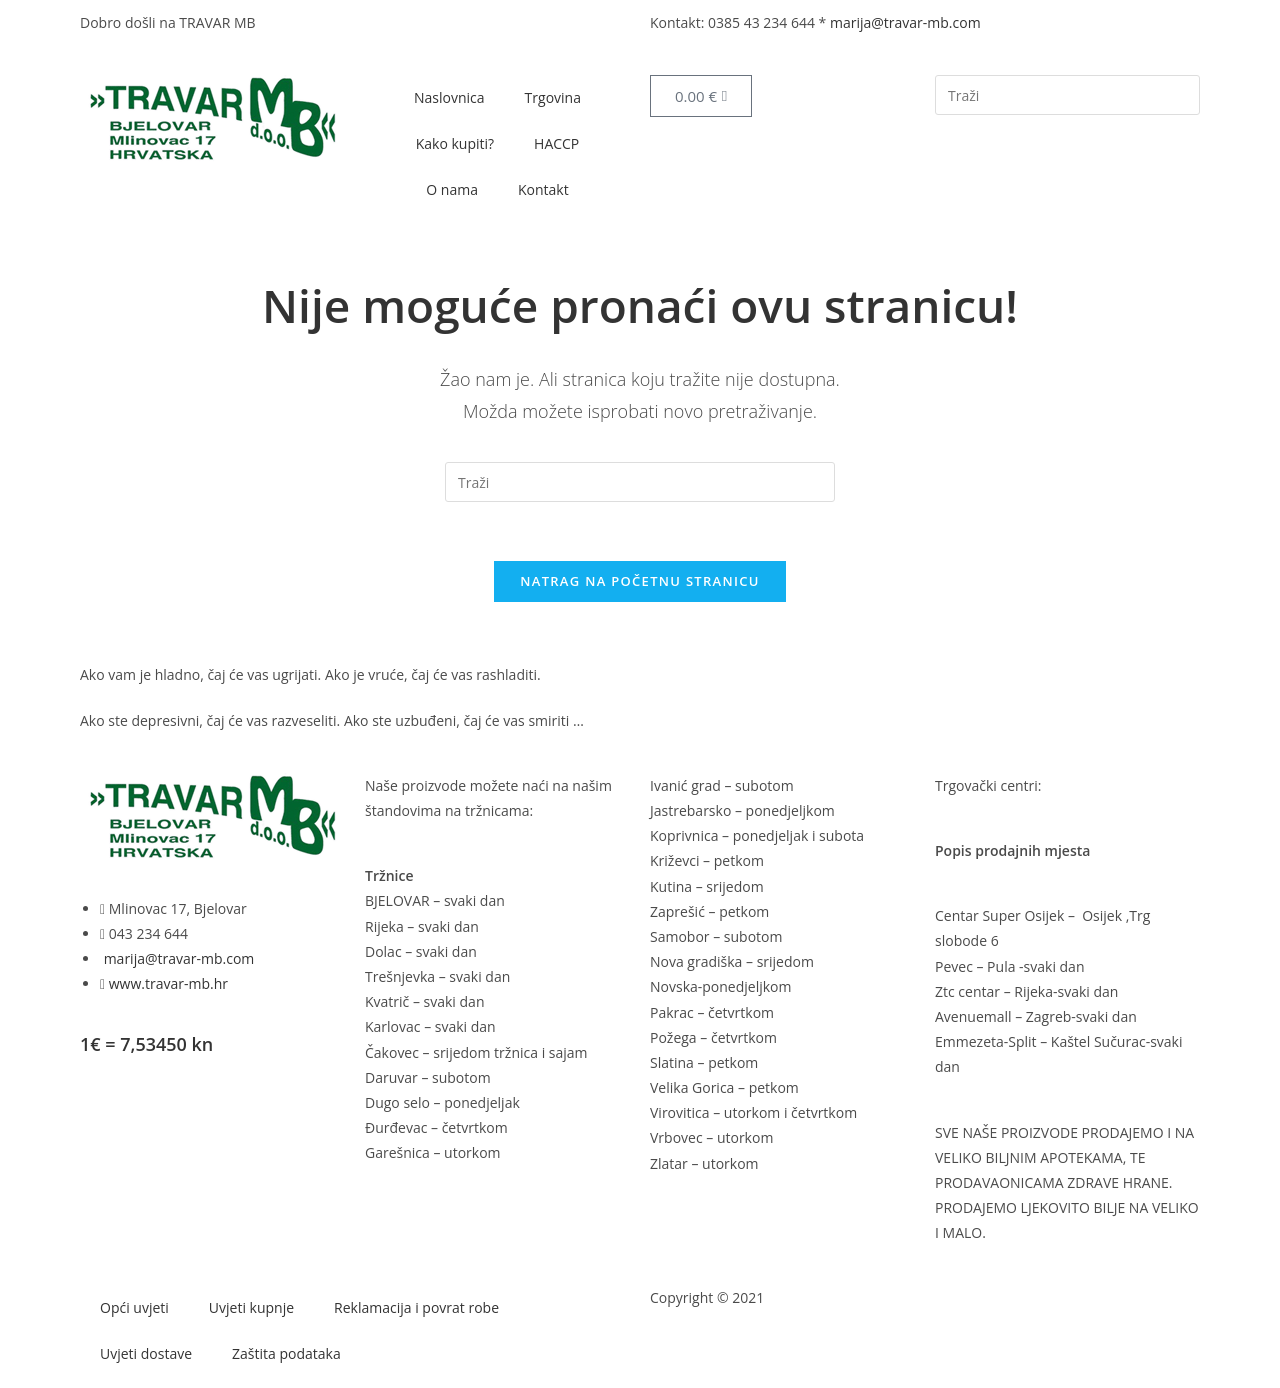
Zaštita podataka (286, 1354)
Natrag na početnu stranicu (640, 582)
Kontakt (543, 189)
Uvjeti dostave (146, 1354)
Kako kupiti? (455, 143)
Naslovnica (449, 97)
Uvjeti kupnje (251, 1308)
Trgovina (553, 97)
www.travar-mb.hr (166, 984)
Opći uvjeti (134, 1308)
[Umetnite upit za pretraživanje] (1067, 95)
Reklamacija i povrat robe (416, 1308)
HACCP (556, 143)
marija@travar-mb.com (905, 22)
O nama (452, 189)
